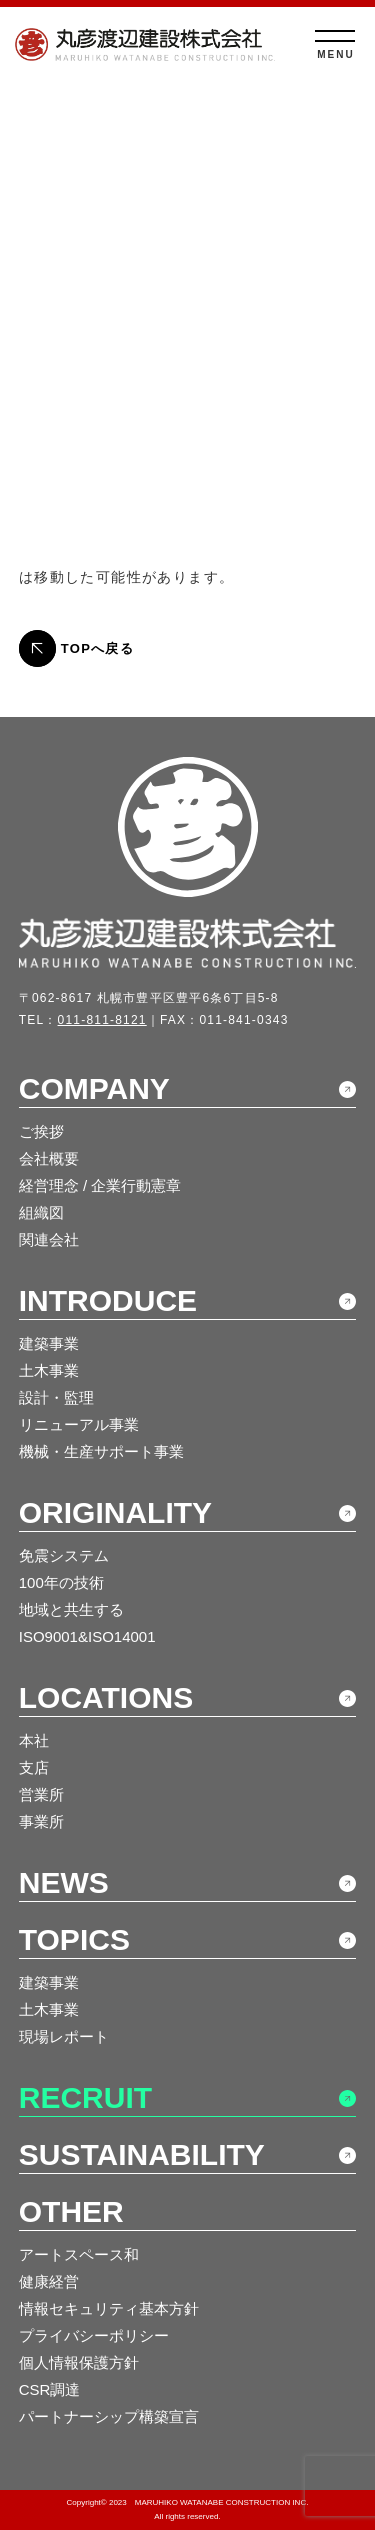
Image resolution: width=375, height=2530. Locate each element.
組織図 (41, 1212)
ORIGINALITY (115, 1512)
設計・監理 (56, 1397)
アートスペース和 (79, 2254)
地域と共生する (71, 1609)
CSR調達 (50, 2389)
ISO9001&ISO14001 (87, 1636)
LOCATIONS (106, 1697)
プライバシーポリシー (94, 2335)
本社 (34, 1740)
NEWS (64, 1882)
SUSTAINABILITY (142, 2154)
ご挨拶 (41, 1131)
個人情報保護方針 (79, 2362)
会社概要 (49, 1158)
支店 (34, 1767)
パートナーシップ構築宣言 (109, 2416)
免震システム (64, 1555)
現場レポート (64, 2036)
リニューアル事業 (79, 1424)
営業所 (41, 1794)
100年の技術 (61, 1582)
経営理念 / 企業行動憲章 (100, 1185)
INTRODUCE (108, 1300)
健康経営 (49, 2281)
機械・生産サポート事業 (101, 1451)
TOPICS (74, 1939)
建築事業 (49, 1343)
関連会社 (49, 1239)
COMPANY (94, 1088)
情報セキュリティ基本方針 (109, 2308)
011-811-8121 (102, 1020)
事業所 (41, 1821)
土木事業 (49, 1370)
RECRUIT (85, 2097)
